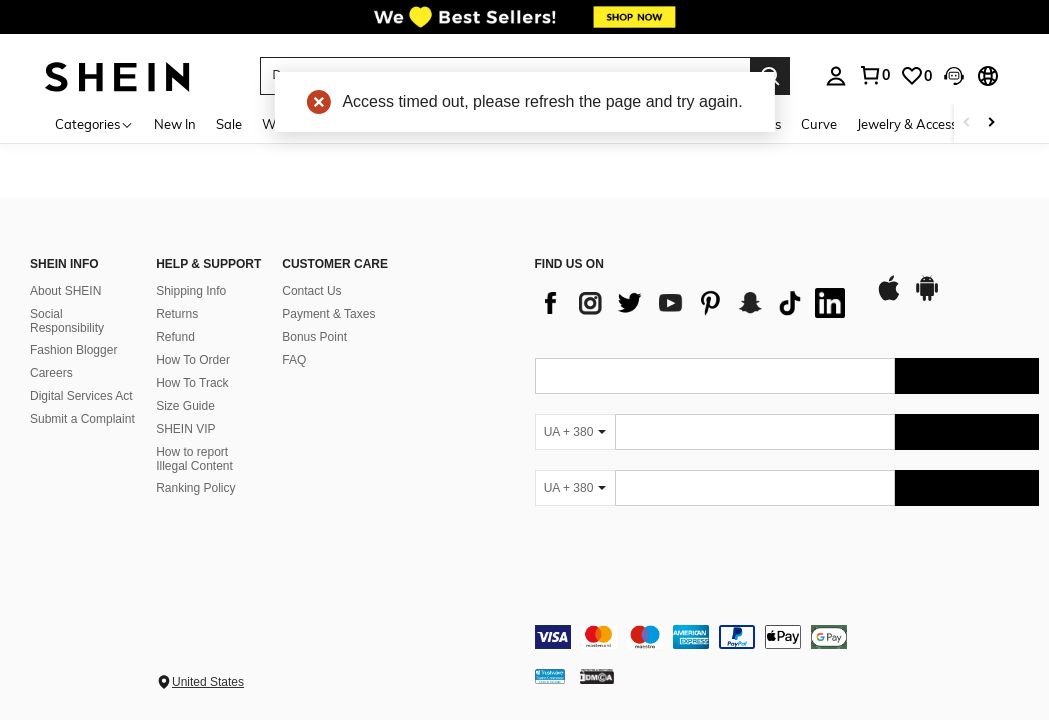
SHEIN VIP (185, 429)
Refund (175, 337)
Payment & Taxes (328, 314)
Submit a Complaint (82, 419)
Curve (819, 124)
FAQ (294, 360)
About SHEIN (65, 291)
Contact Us (311, 291)
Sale (229, 124)
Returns (177, 314)
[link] (524, 24)
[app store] (889, 298)
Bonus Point (314, 337)
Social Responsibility (67, 321)
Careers (51, 373)
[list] (695, 303)
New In (175, 124)
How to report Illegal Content (194, 459)
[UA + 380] (575, 432)
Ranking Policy (195, 488)
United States (208, 682)
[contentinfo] (787, 637)
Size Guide (185, 406)
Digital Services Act (81, 396)
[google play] (927, 298)
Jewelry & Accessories (921, 124)
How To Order (193, 360)
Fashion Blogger (73, 350)
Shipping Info (191, 291)
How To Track (192, 383)
